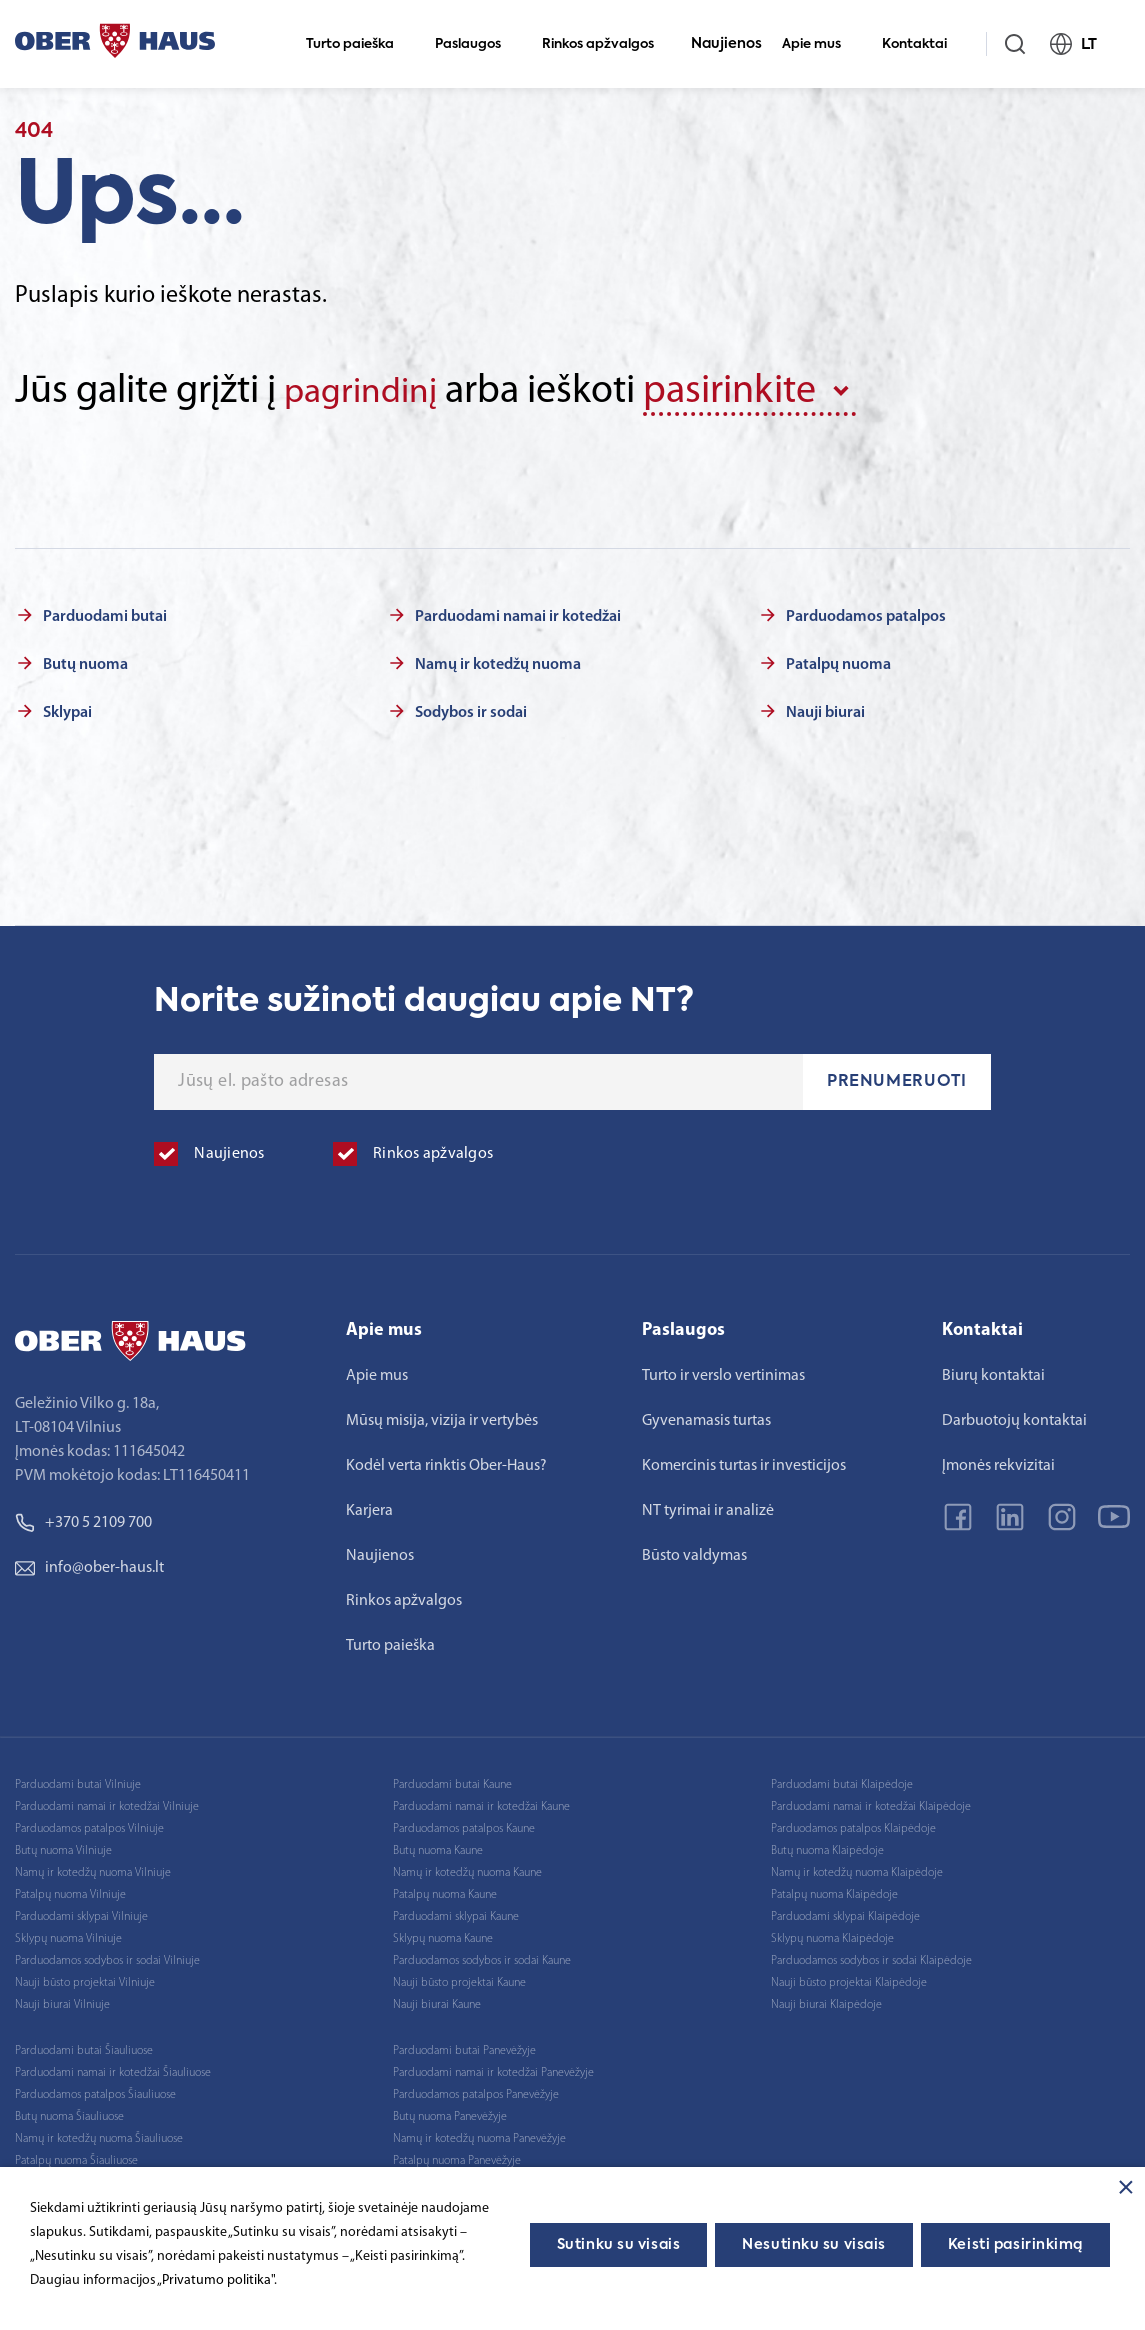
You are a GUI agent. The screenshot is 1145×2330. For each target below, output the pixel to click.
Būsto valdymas (694, 1552)
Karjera (369, 1507)
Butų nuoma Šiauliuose (69, 2113)
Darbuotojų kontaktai (1014, 1417)
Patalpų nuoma (838, 661)
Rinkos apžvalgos (606, 44)
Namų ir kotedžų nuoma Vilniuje (93, 1869)
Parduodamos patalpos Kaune (464, 1825)
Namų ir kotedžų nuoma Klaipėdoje (857, 1869)
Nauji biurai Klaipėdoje (826, 2001)
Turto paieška (358, 44)
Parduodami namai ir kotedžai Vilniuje (107, 1803)
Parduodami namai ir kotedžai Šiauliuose (113, 2069)
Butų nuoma (85, 661)
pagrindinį (369, 392)
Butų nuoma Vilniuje (63, 1847)
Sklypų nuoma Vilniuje (68, 1935)
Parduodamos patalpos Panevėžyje (476, 2091)
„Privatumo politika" (215, 2280)
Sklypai (67, 709)
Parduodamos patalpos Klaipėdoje (853, 1825)
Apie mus (820, 44)
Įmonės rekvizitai (998, 1462)
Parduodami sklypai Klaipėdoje (845, 1913)
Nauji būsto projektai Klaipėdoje (849, 1979)
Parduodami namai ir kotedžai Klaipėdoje (871, 1803)
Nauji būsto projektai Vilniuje (85, 1979)
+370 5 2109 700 (83, 1519)
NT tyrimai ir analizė (708, 1507)
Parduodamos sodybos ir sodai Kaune (482, 1957)
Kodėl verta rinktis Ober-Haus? (446, 1462)
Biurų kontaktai (993, 1372)
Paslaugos (476, 44)
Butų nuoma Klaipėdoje (827, 1847)
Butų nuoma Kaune (438, 1847)
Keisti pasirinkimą (1015, 2245)
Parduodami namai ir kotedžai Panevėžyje (493, 2069)
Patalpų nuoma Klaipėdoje (834, 1891)
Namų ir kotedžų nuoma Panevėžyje (479, 2135)
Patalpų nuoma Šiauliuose (76, 2157)
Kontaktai (923, 44)
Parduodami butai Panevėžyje (464, 2047)
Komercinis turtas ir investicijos (744, 1462)
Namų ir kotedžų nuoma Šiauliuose (99, 2135)
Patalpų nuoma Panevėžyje (457, 2157)
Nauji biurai (825, 709)
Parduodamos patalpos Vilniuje (89, 1825)
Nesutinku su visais (814, 2245)
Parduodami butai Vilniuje (78, 1781)
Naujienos (726, 44)
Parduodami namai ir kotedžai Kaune (481, 1803)
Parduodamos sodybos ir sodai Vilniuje (107, 1957)
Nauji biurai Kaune (437, 2001)
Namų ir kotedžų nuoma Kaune (467, 1869)
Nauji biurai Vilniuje (62, 2001)
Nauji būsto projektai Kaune (459, 1979)
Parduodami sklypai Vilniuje (81, 1913)
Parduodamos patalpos (866, 613)
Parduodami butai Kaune (452, 1781)
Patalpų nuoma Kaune (445, 1891)
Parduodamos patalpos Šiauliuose (95, 2091)
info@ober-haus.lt (89, 1564)
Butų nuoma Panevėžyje (450, 2113)
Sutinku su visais (619, 2245)
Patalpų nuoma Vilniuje (70, 1891)
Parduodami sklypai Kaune (456, 1913)
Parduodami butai (105, 613)
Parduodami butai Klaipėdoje (842, 1781)
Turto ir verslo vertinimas (723, 1372)
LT (1082, 44)
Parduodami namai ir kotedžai (518, 613)
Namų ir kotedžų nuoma (498, 661)
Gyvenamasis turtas (706, 1417)
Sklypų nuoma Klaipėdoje (832, 1935)
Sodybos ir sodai (471, 709)
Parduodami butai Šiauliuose (84, 2047)
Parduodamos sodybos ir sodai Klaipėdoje (871, 1957)
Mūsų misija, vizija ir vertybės (442, 1417)
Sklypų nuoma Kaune (443, 1935)
